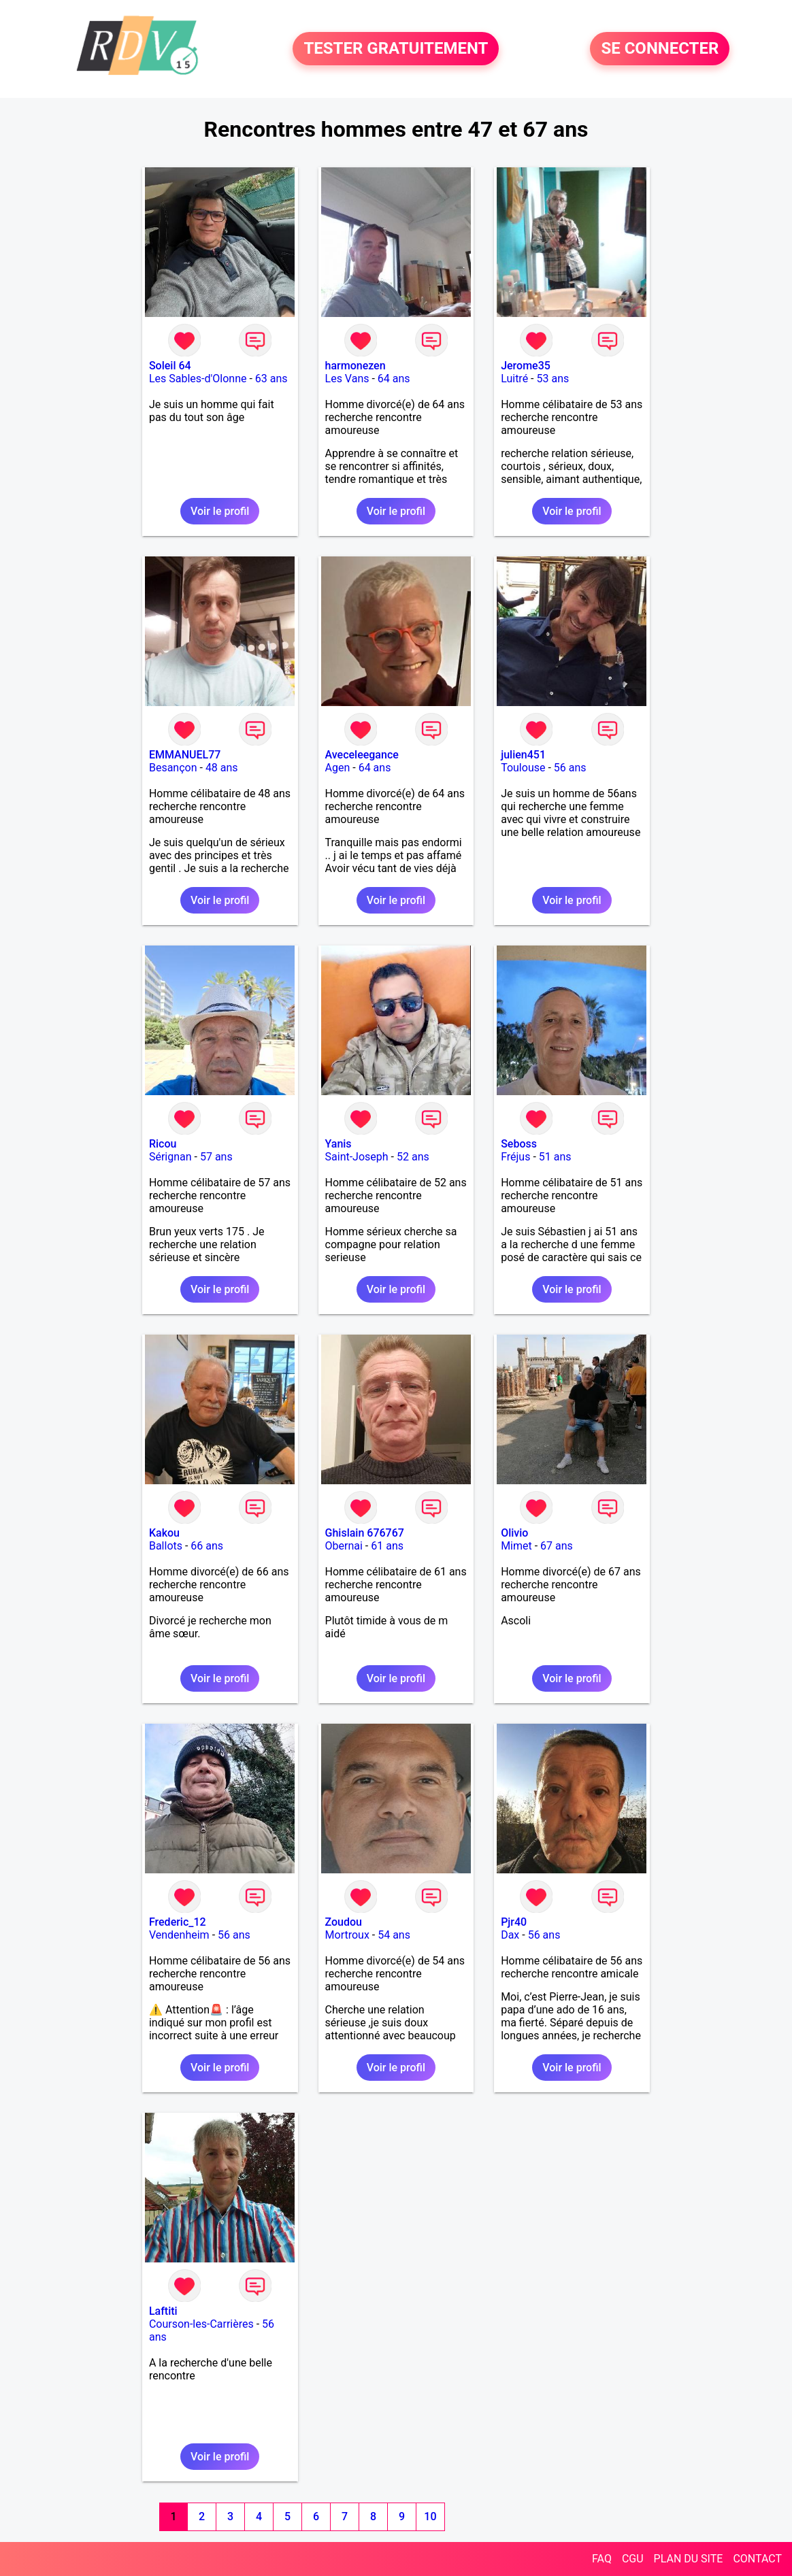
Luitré (514, 378)
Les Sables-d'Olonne (198, 378)
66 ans (207, 1545)
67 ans (556, 1545)
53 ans (552, 378)
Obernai (344, 1545)
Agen (337, 767)
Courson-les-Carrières (201, 2324)
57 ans (216, 1156)
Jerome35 (525, 365)
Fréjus (515, 1156)
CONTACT (757, 2558)
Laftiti (163, 2311)
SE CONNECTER (660, 48)
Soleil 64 (170, 365)
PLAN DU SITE (688, 2558)
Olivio (514, 1532)
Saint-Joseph (357, 1156)
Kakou (164, 1532)
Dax (510, 1934)
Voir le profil (220, 511)
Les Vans (347, 378)
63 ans (271, 378)
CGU (633, 2558)
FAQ (602, 2558)
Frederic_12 (177, 1922)
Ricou (162, 1143)
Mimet (516, 1545)
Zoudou (343, 1922)
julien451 (523, 754)
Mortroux (347, 1934)
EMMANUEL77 (184, 754)
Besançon (173, 767)
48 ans (221, 767)
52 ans (413, 1156)
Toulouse (523, 767)
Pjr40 (514, 1922)
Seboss (519, 1143)
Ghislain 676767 (364, 1532)
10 (430, 2516)
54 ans (394, 1934)
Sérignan (170, 1156)
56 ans (570, 767)
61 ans (387, 1545)
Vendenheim (179, 1934)
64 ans (394, 378)
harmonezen (355, 365)
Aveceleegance (362, 754)
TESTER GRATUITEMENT (395, 48)
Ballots (165, 1545)
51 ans (555, 1156)
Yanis (338, 1143)
